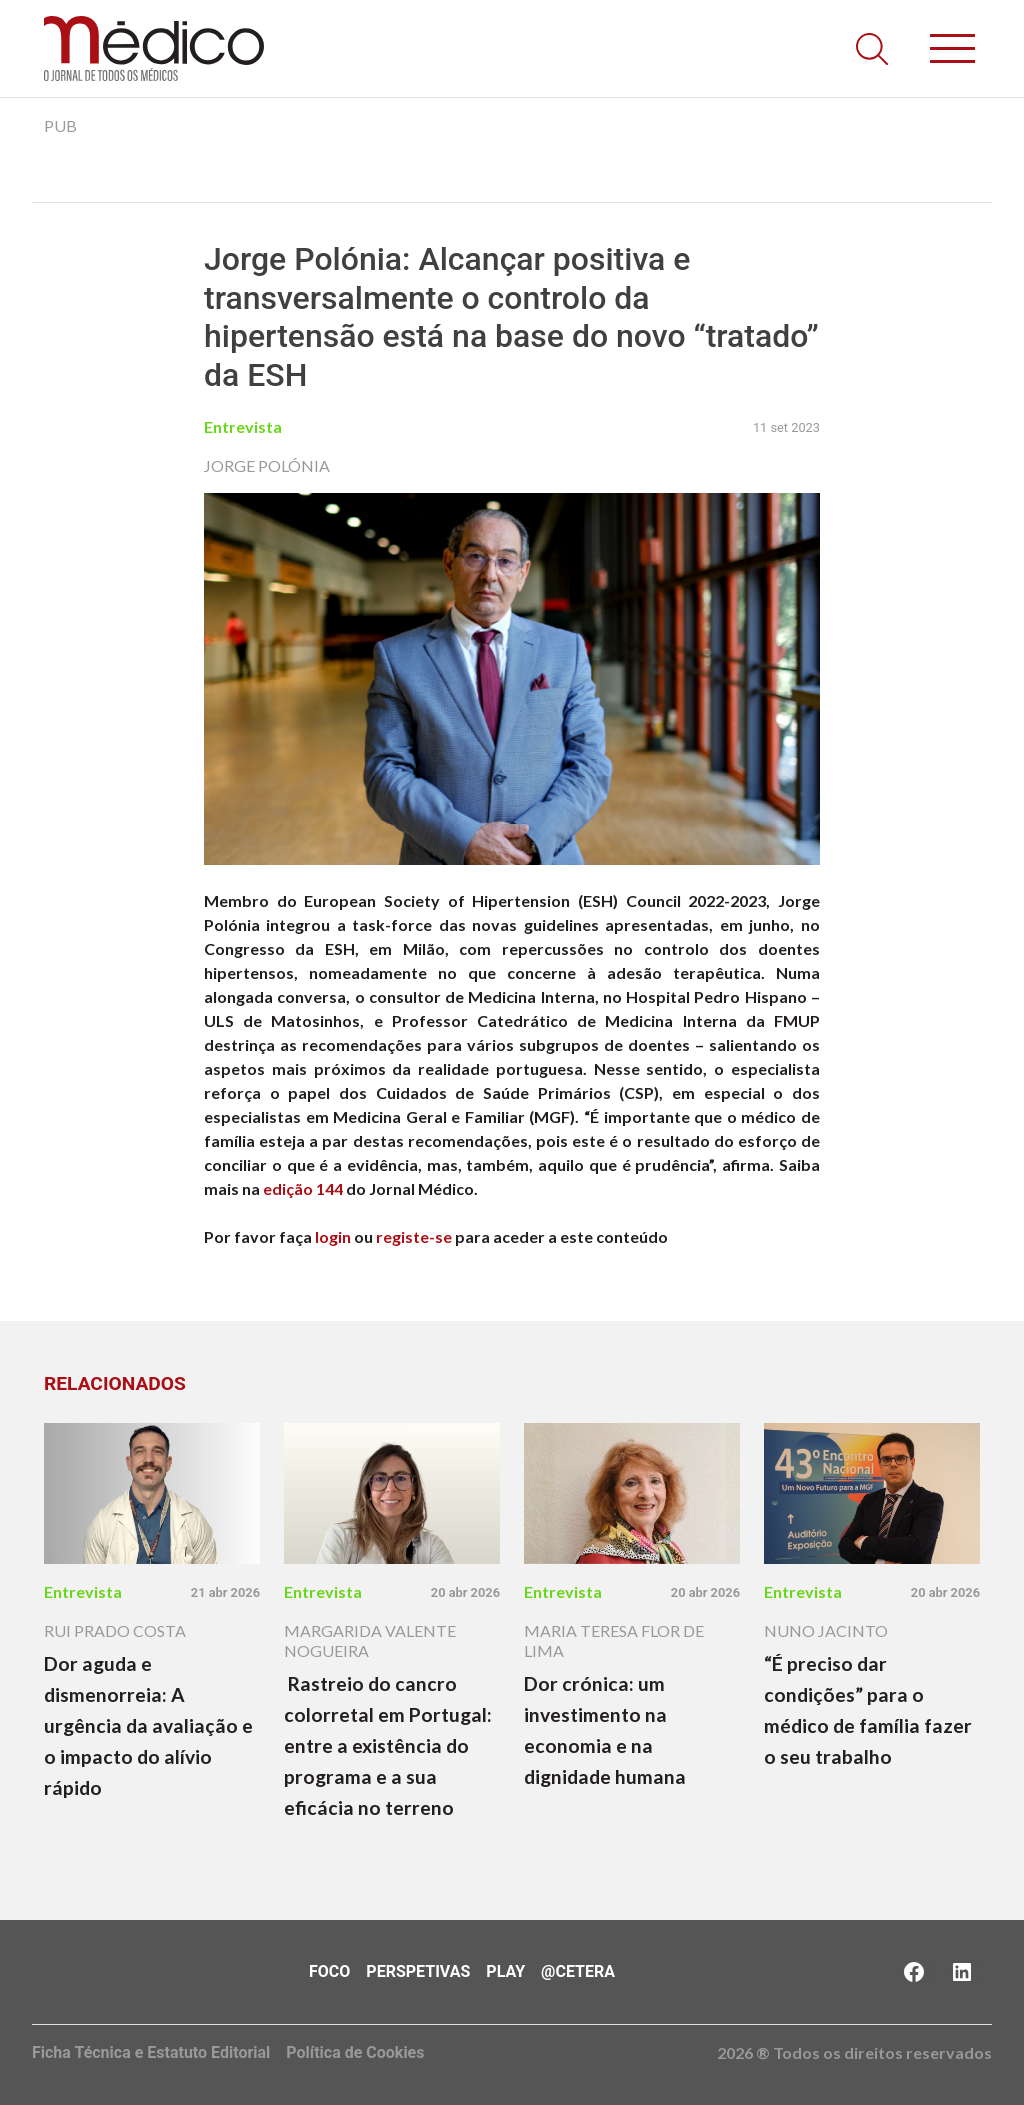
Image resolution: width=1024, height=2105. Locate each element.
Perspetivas (418, 1971)
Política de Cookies (355, 2052)
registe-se (414, 1236)
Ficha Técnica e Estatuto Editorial (151, 2052)
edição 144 (303, 1188)
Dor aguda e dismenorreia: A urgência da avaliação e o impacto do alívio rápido (148, 1725)
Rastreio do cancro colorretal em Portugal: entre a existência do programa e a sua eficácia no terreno (388, 1745)
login (333, 1236)
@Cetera (578, 1971)
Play (505, 1971)
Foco (329, 1971)
